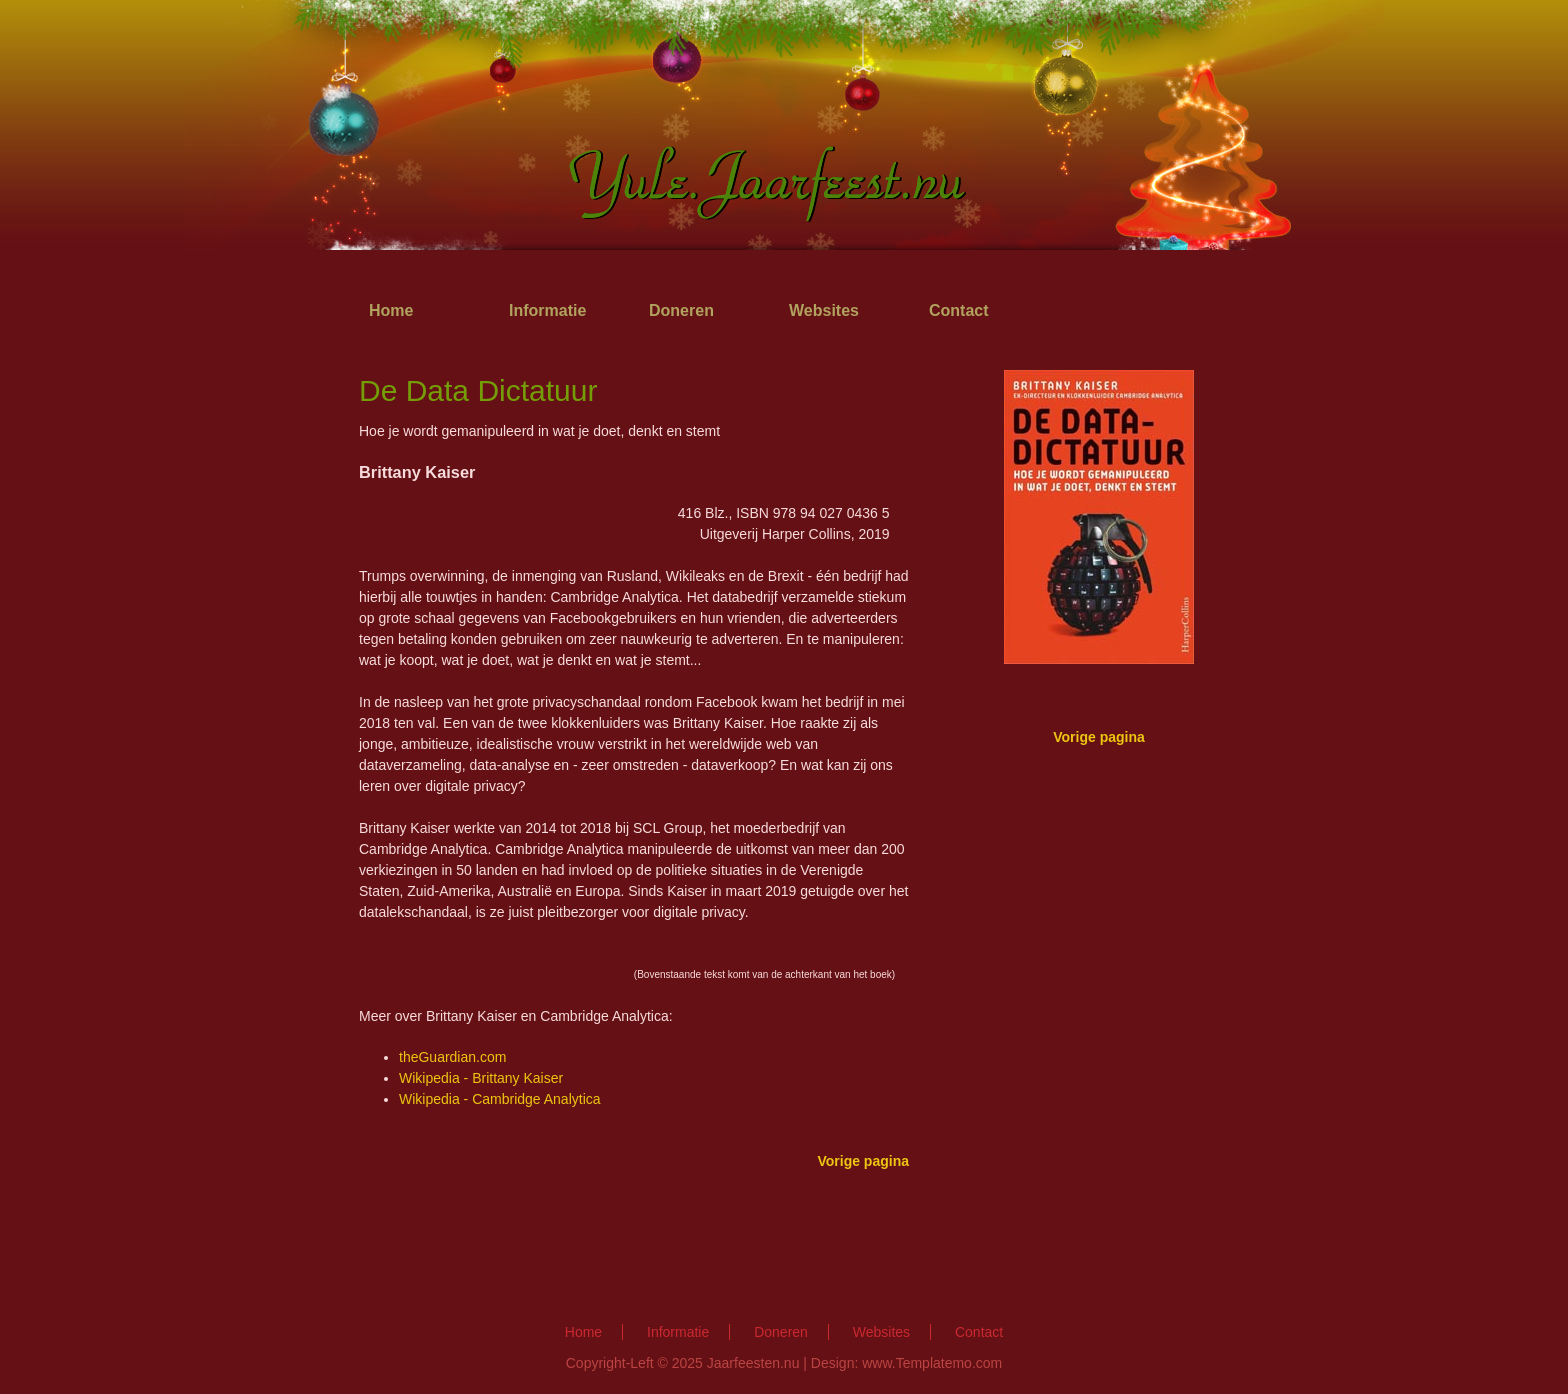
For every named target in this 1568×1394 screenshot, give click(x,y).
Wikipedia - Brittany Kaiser (481, 1078)
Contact (959, 310)
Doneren (681, 310)
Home (391, 310)
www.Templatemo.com (932, 1363)
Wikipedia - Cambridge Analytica (500, 1099)
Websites (824, 310)
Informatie (547, 310)
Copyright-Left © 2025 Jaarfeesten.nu (683, 1363)
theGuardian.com (452, 1057)
